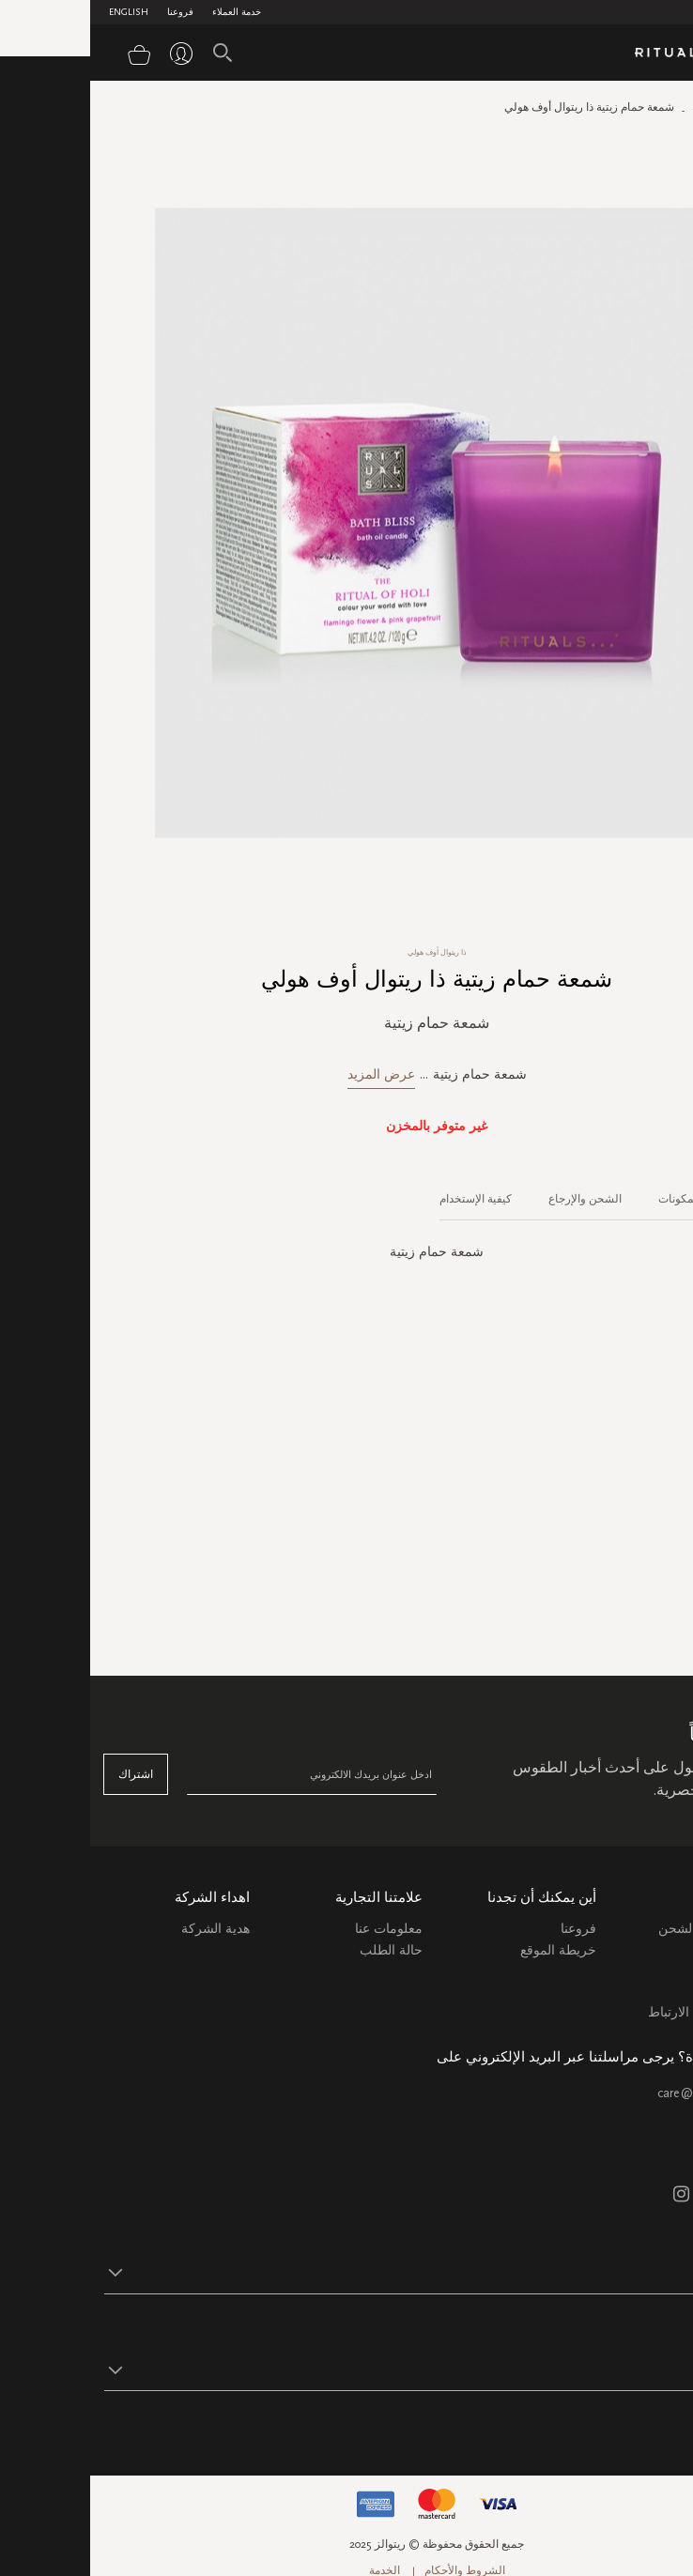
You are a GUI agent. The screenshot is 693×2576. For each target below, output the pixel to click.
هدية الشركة (125, 1929)
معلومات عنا (298, 1929)
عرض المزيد (291, 1074)
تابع (670, 2428)
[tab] (654, 1192)
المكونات (589, 1198)
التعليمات (654, 1969)
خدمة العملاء (146, 12)
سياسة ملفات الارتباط (618, 2012)
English (38, 12)
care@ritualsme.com (623, 2093)
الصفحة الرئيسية (640, 107)
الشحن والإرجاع (494, 1198)
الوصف (663, 1198)
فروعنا (90, 12)
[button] (329, 2271)
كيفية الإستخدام (385, 1198)
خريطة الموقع (468, 1950)
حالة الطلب (301, 1950)
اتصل (664, 1991)
